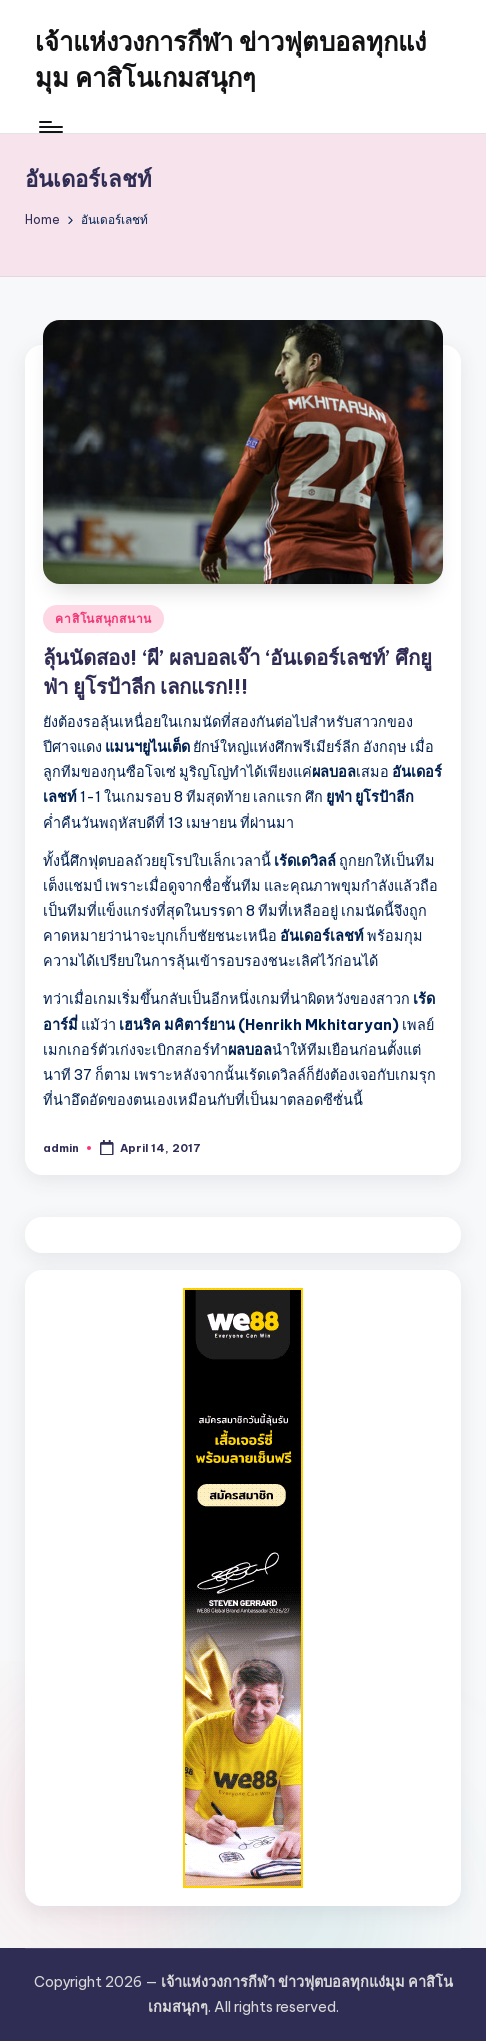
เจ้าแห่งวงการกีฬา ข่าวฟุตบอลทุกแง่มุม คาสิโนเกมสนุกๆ (230, 60)
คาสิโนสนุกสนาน (103, 618)
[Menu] (49, 127)
